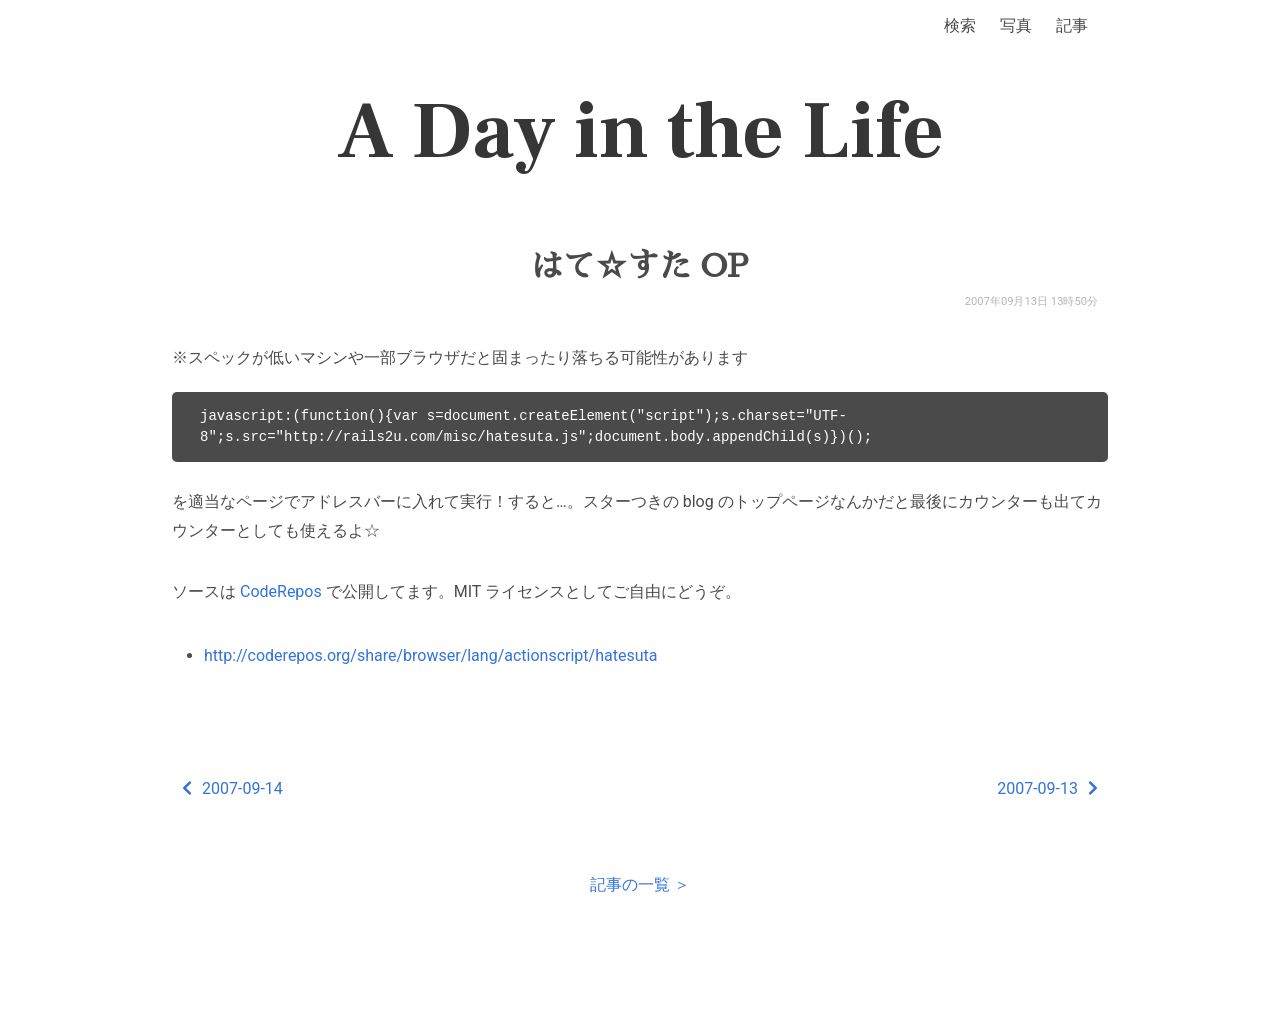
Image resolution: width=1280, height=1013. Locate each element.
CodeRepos (281, 591)
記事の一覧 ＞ (640, 884)
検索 (960, 25)
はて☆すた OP (640, 266)
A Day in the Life (640, 132)
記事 (1072, 25)
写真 (1016, 25)
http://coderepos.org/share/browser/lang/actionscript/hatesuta (430, 655)
